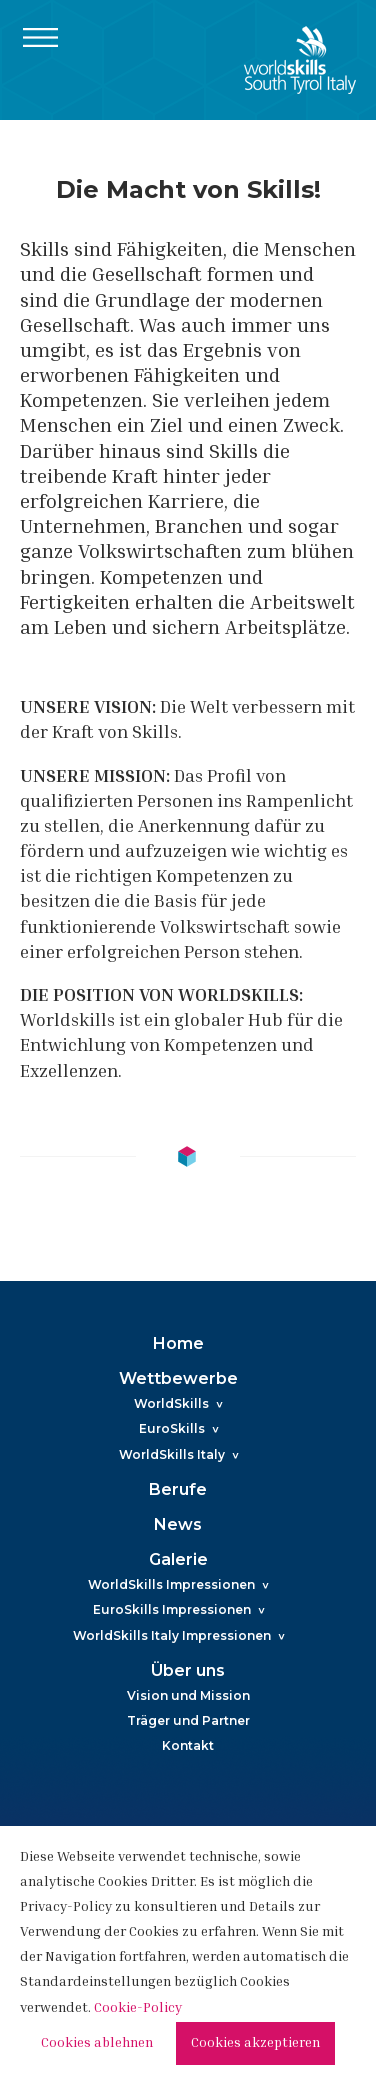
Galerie (178, 1559)
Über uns (188, 1670)
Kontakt (188, 1745)
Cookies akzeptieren (255, 2044)
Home (178, 1343)
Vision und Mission (188, 1695)
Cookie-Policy (138, 2009)
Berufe (178, 1489)
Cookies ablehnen (97, 2044)
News (178, 1524)
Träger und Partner (188, 1720)
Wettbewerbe (178, 1378)
